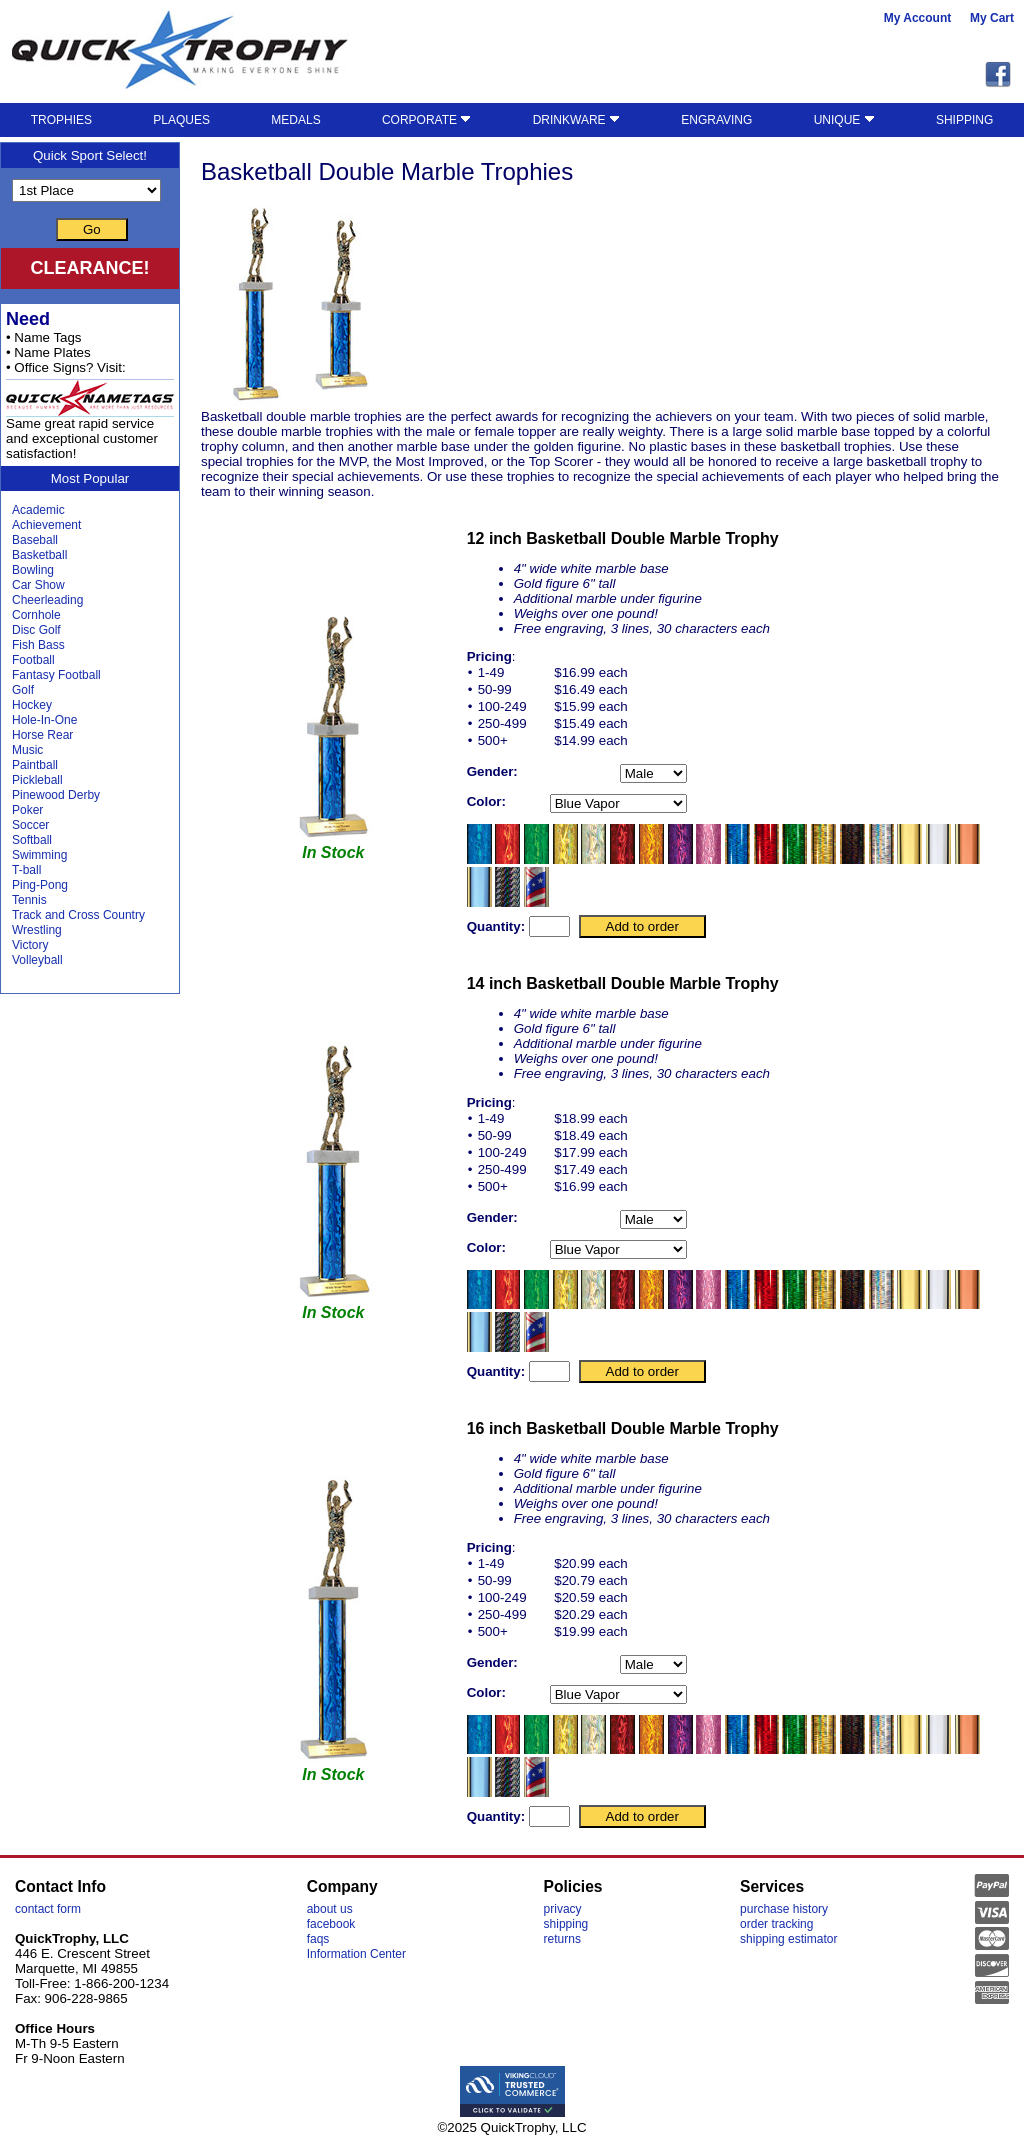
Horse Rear (42, 735)
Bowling (33, 570)
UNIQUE (844, 120)
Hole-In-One (44, 720)
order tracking (776, 1924)
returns (562, 1939)
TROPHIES (61, 120)
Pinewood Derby (56, 795)
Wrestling (37, 930)
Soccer (30, 825)
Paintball (35, 765)
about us (330, 1909)
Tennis (29, 900)
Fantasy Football (56, 675)
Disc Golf (36, 630)
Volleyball (37, 960)
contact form (48, 1909)
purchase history (784, 1909)
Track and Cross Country (78, 915)
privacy (563, 1909)
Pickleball (37, 780)
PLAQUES (181, 120)
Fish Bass (38, 645)
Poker (27, 810)
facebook (331, 1924)
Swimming (39, 855)
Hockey (32, 705)
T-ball (26, 870)
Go (92, 229)
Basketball (39, 555)
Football (33, 660)
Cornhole (36, 615)
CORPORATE (426, 120)
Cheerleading (47, 600)
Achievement (46, 525)
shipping (566, 1924)
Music (27, 750)
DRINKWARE (576, 120)
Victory (30, 945)
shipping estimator (788, 1939)
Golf (23, 690)
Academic (38, 510)
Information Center (356, 1954)
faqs (318, 1939)
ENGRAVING (716, 120)
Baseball (35, 540)
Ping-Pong (40, 885)
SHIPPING (964, 120)
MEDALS (295, 120)
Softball (32, 840)
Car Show (38, 585)
